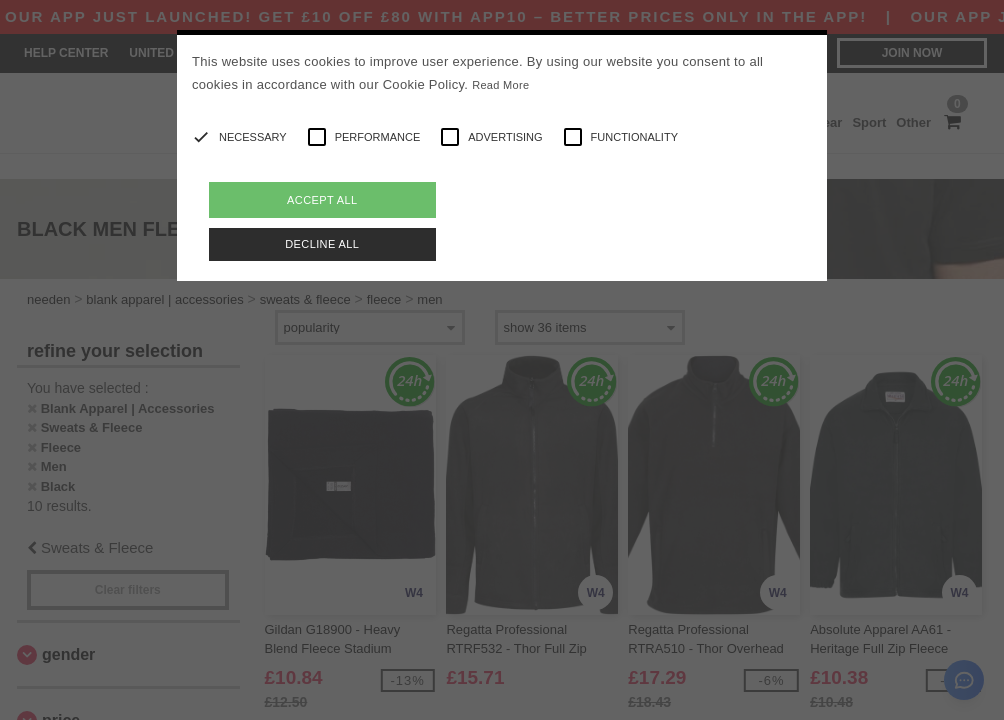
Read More (500, 85)
